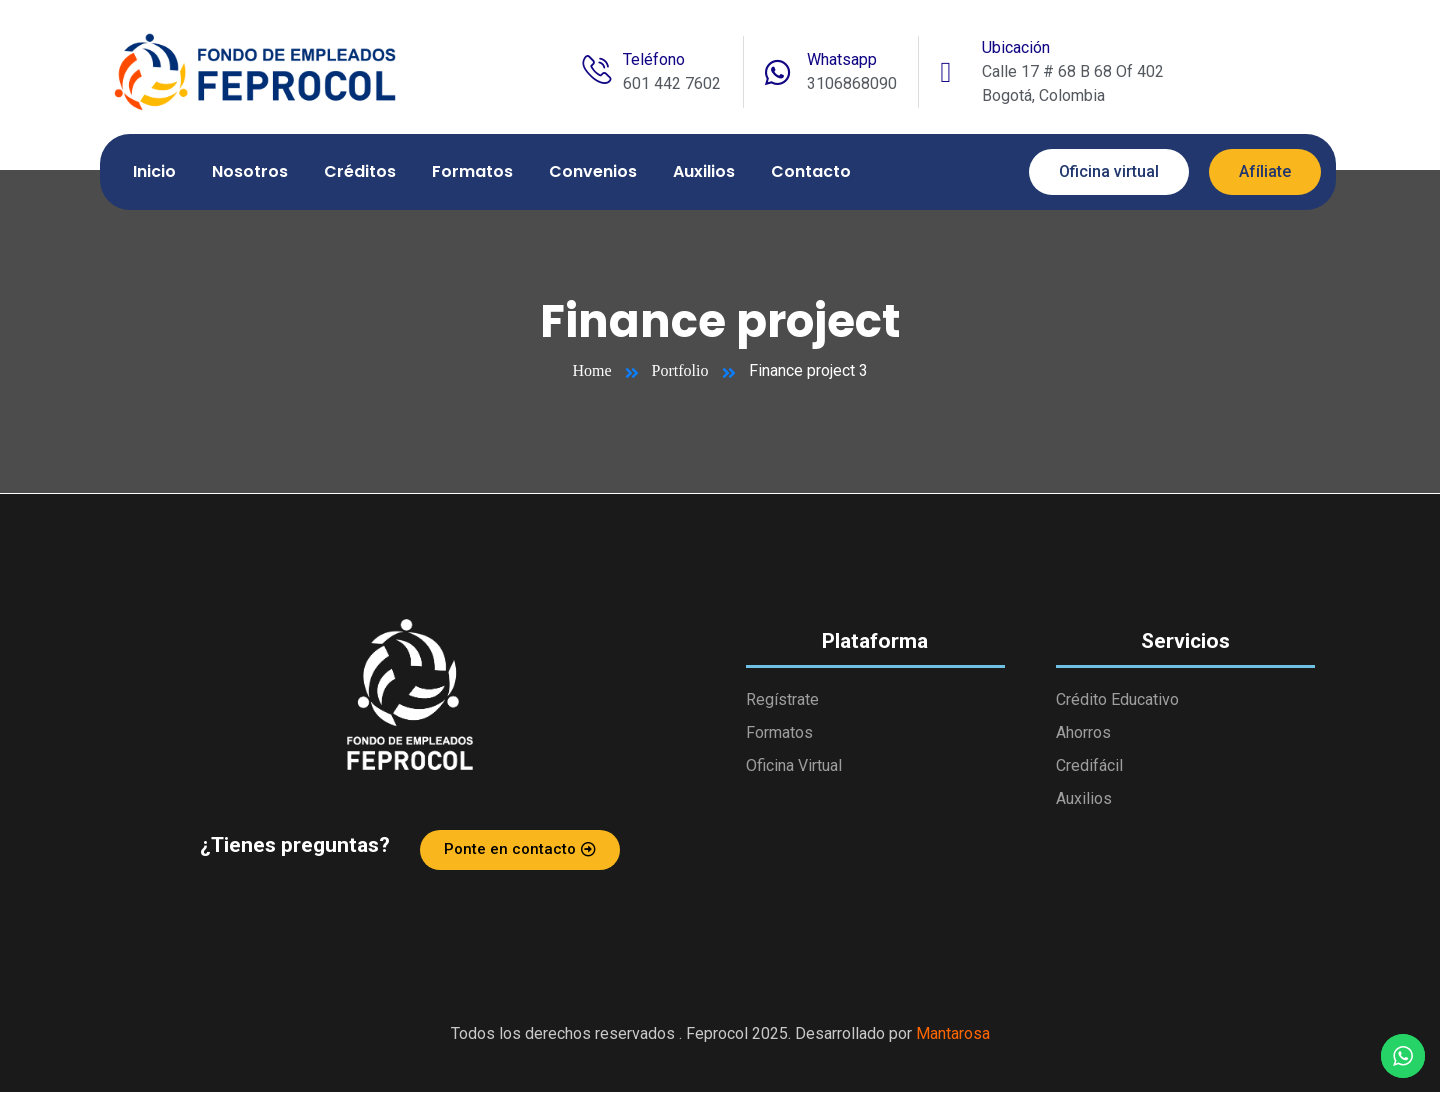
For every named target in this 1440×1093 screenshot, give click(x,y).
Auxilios (704, 172)
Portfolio (680, 371)
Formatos (472, 172)
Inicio (154, 172)
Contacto (811, 172)
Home (592, 371)
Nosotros (250, 172)
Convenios (593, 172)
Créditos (360, 172)
